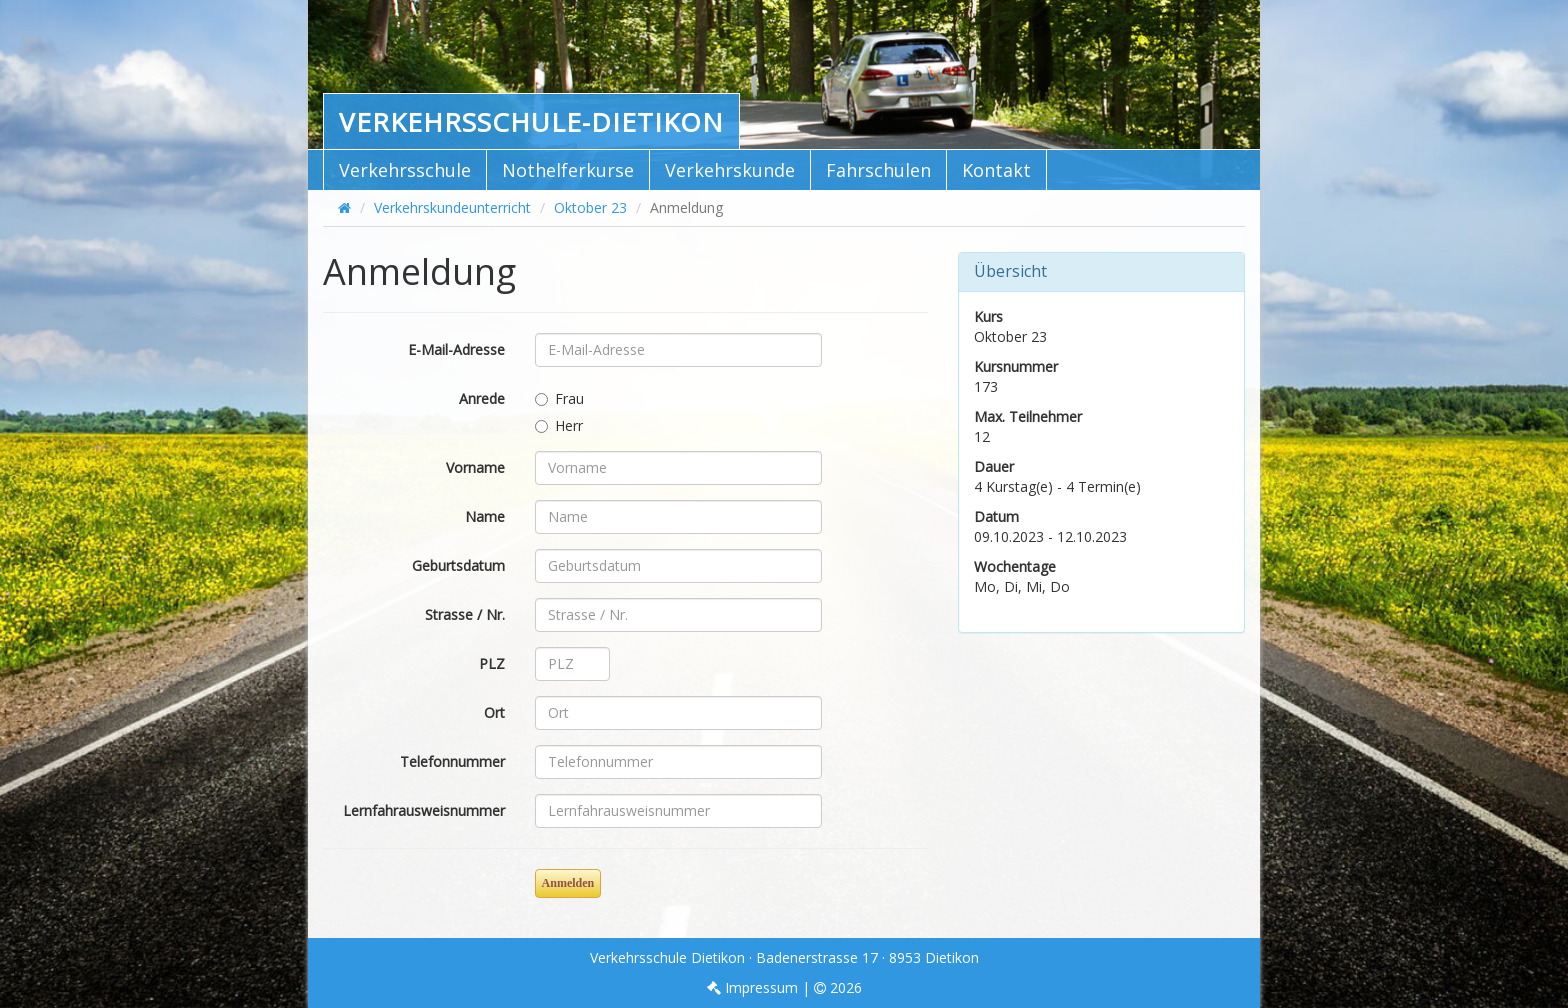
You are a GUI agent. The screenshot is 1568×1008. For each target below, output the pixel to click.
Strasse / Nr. (465, 614)
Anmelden (568, 883)
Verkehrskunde (730, 170)
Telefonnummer (452, 761)
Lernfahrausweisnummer (424, 810)
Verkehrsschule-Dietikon (531, 122)
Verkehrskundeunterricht (452, 207)
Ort (494, 712)
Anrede (482, 398)
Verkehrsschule (405, 170)
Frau (559, 398)
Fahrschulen (878, 170)
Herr (559, 425)
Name (485, 516)
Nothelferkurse (568, 170)
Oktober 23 (590, 207)
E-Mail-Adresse (456, 349)
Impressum (752, 987)
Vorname (475, 467)
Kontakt (996, 170)
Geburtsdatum (458, 565)
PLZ (492, 663)
